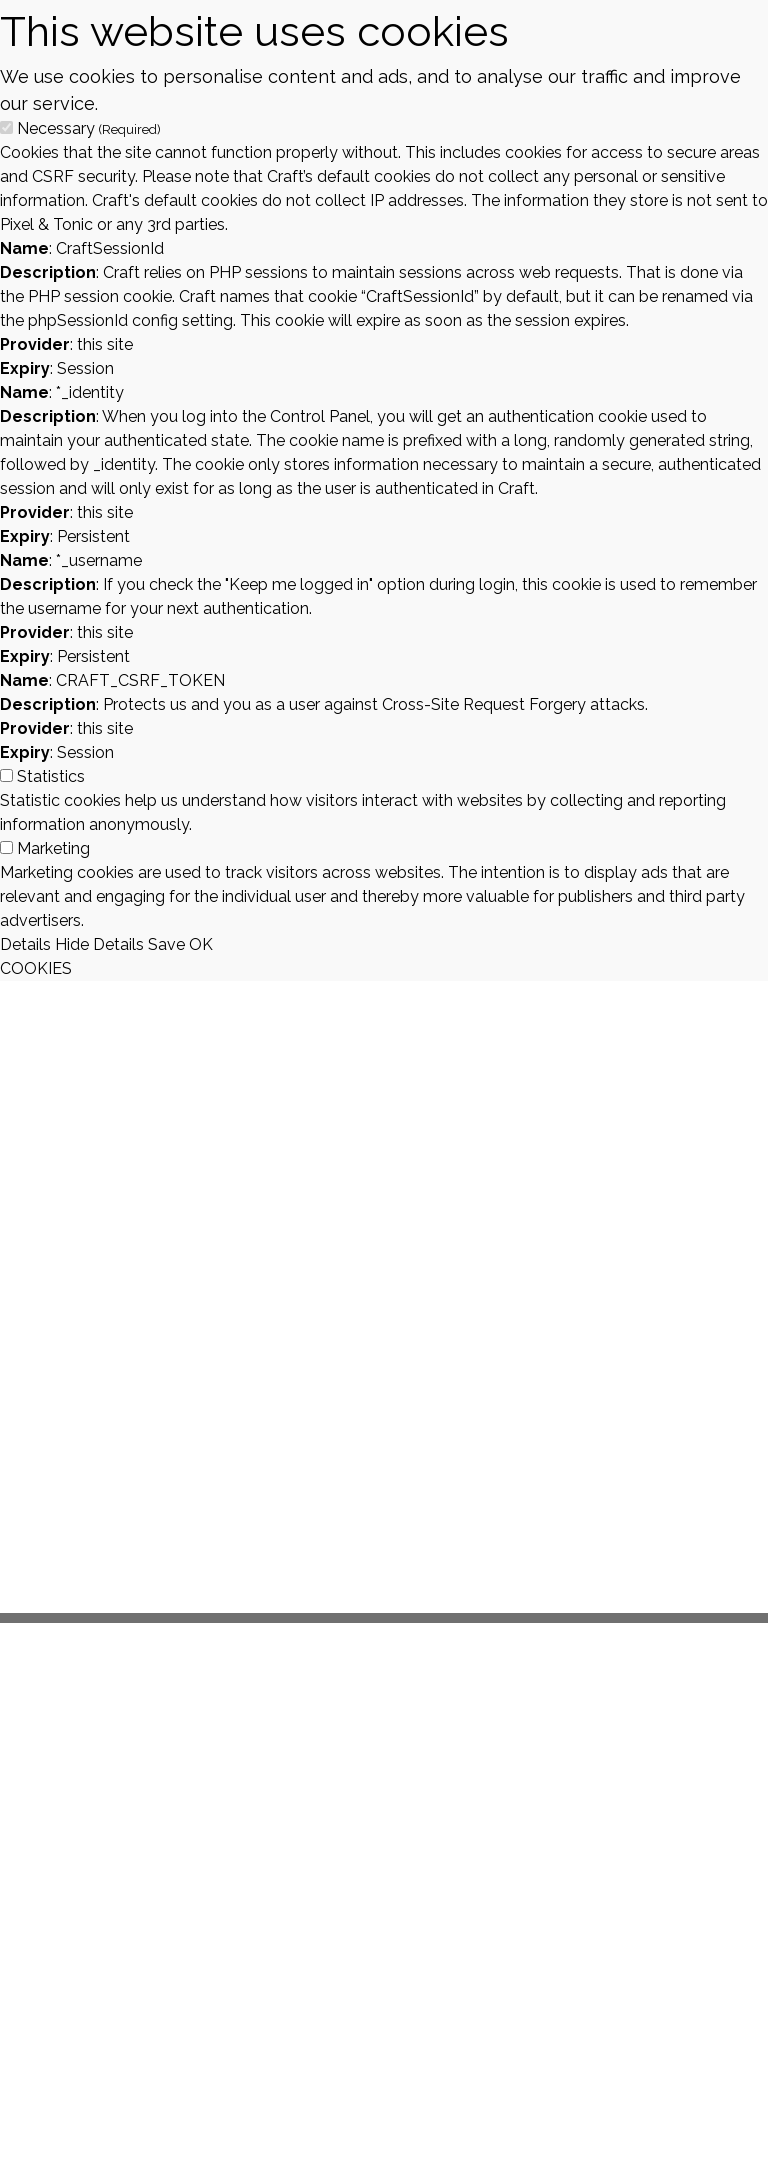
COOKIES (36, 968)
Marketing (53, 848)
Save (166, 944)
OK (201, 944)
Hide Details (99, 944)
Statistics (51, 776)
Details (25, 944)
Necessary (89, 128)
